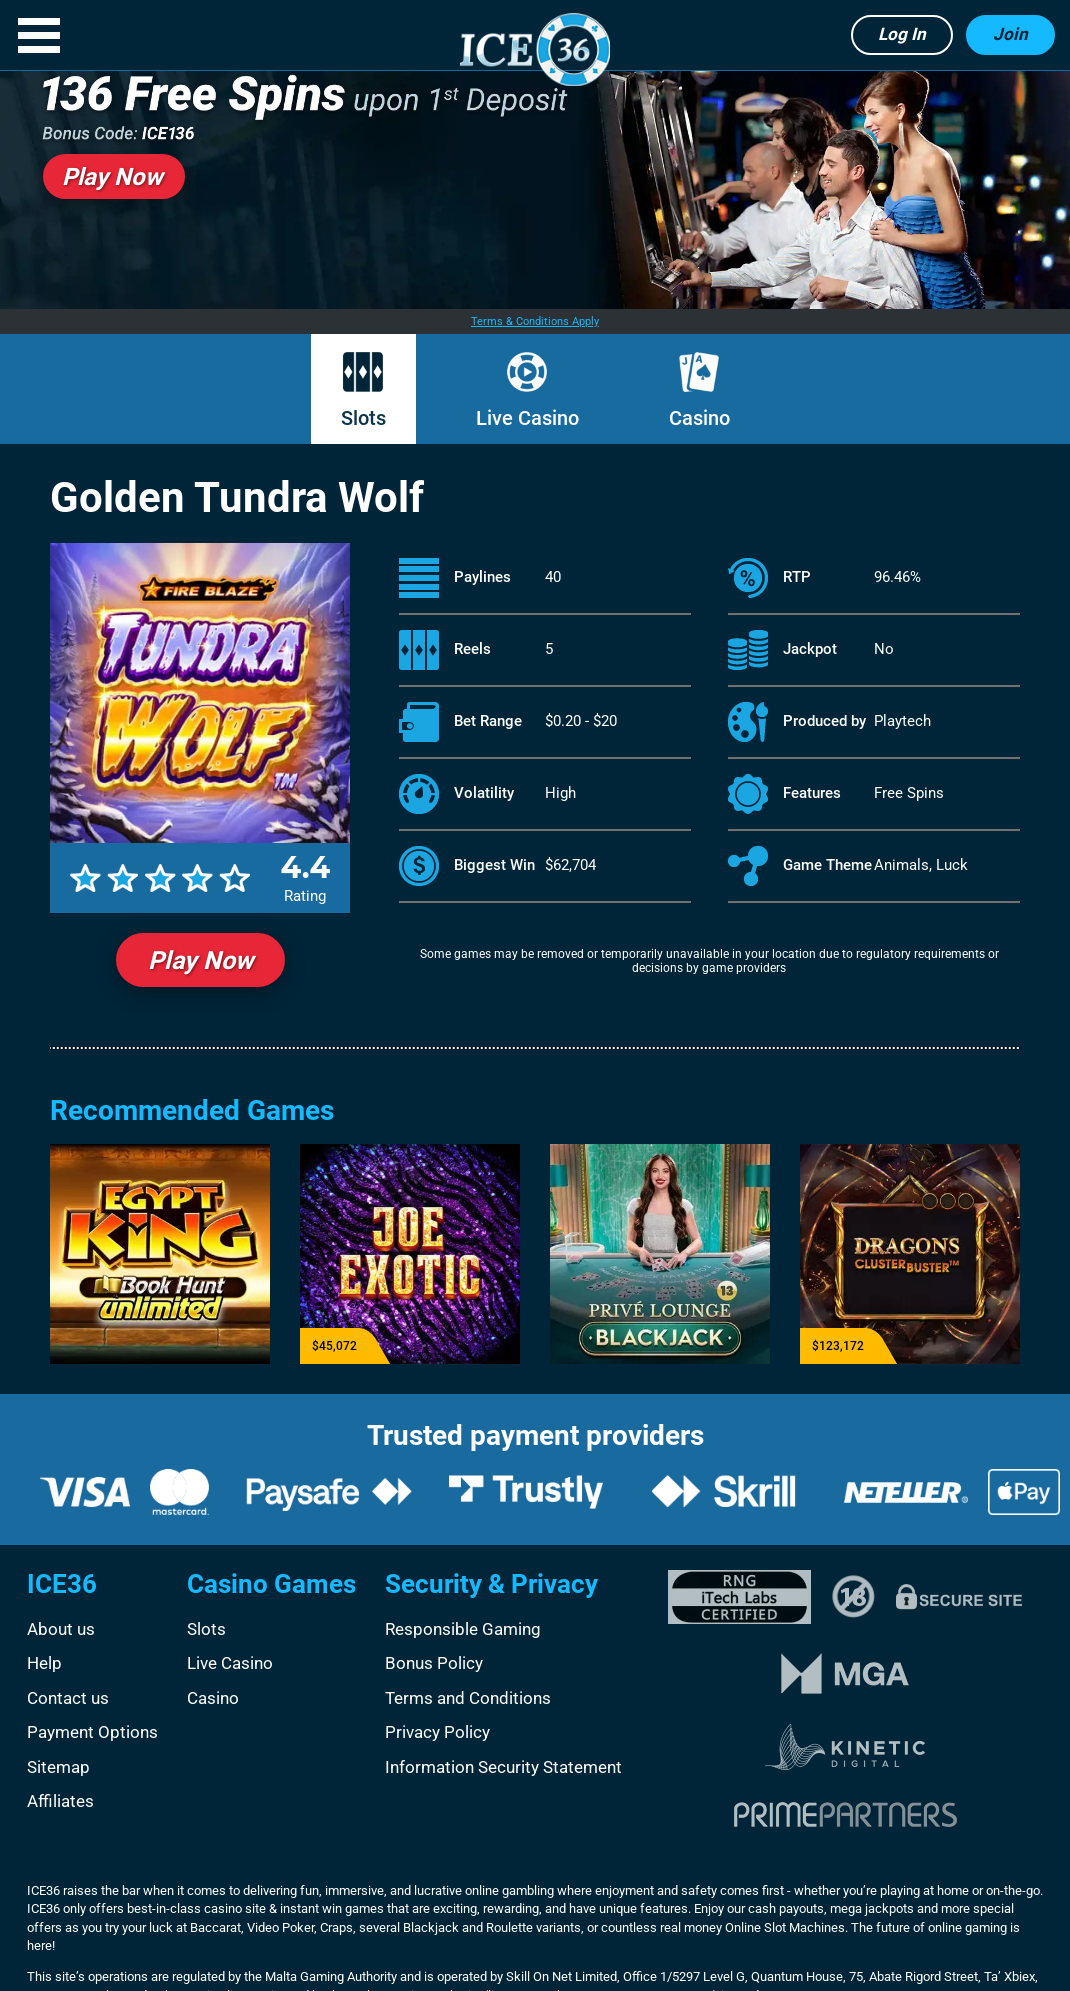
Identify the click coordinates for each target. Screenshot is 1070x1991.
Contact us (68, 1698)
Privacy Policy (437, 1732)
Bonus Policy (434, 1663)
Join (1010, 34)
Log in (902, 34)
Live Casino (527, 418)
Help (44, 1663)
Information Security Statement (503, 1767)
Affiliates (60, 1801)
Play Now (200, 960)
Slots (363, 418)
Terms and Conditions (468, 1698)
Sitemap (58, 1767)
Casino (699, 418)
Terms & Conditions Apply (535, 321)
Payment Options (92, 1732)
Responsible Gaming (463, 1629)
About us (61, 1629)
